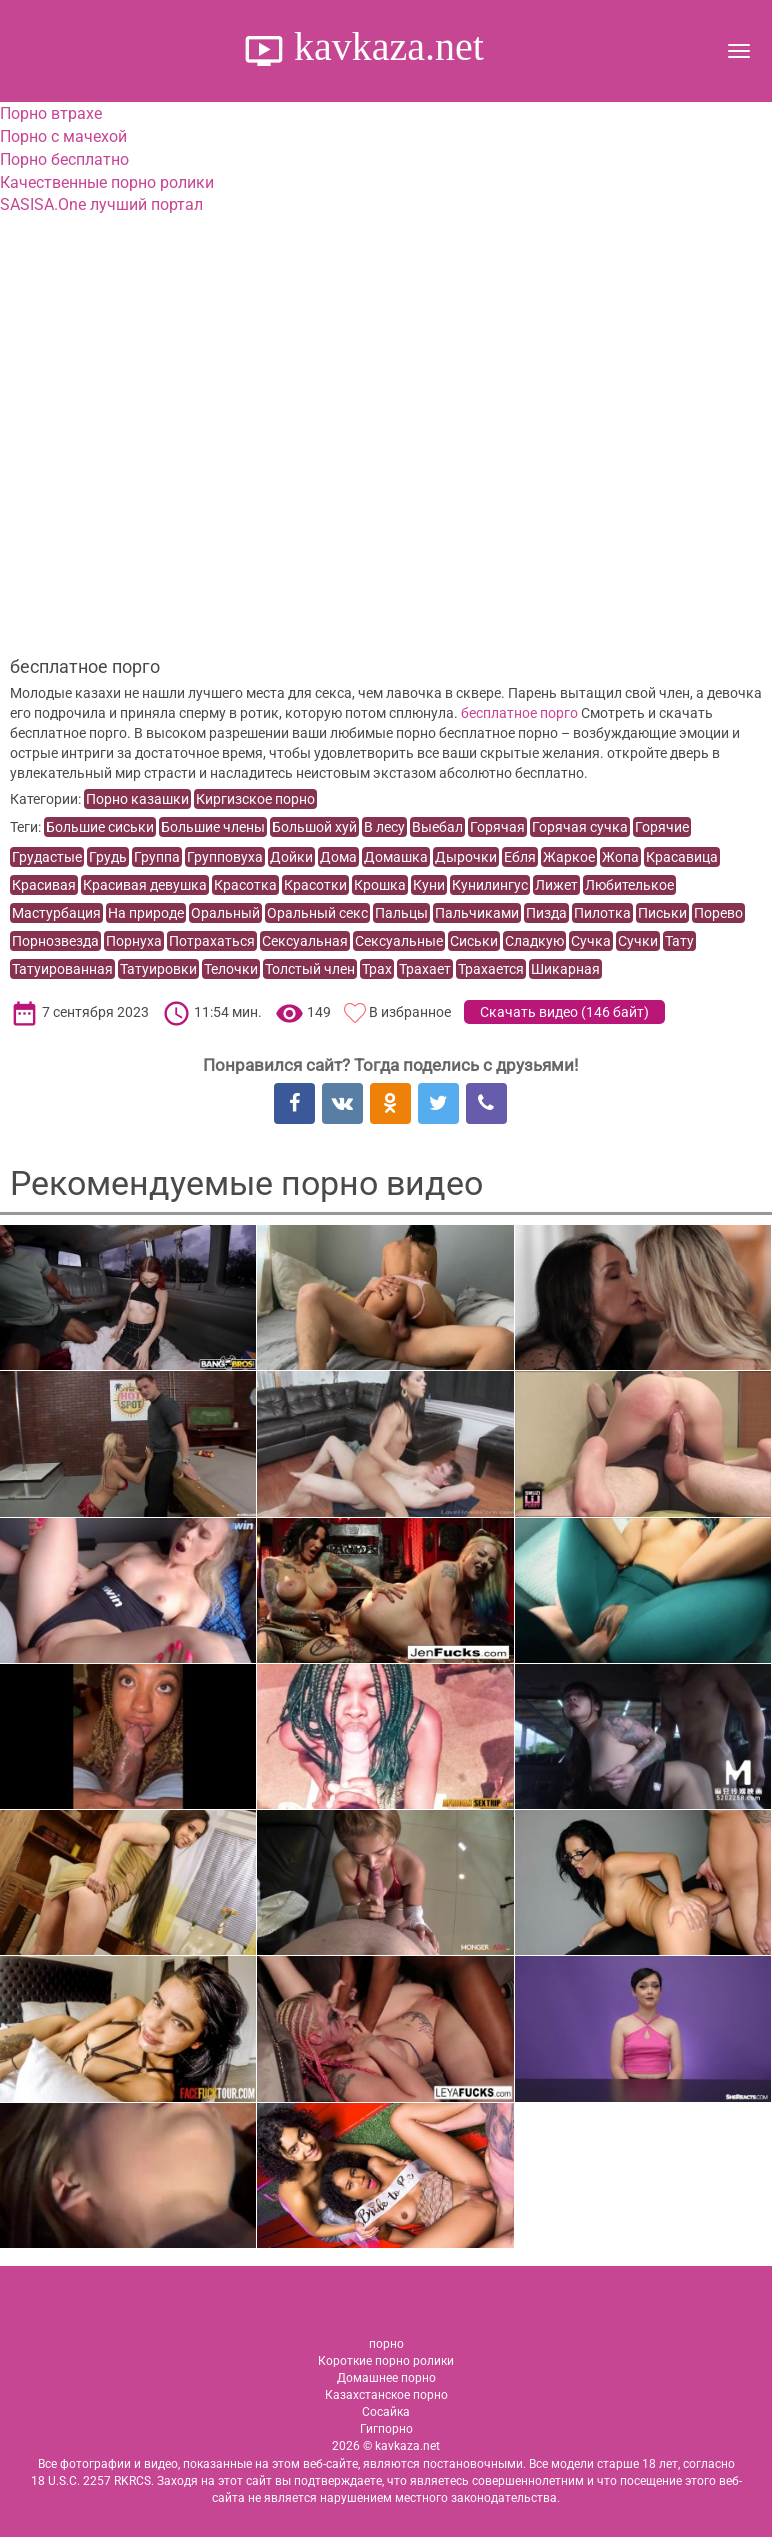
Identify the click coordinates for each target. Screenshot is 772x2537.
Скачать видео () (564, 1012)
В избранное (410, 1012)
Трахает (425, 969)
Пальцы (401, 913)
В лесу (384, 827)
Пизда (546, 913)
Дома (338, 857)
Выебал (437, 827)
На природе (146, 913)
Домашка (396, 857)
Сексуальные (399, 941)
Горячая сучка (580, 827)
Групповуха (225, 857)
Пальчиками (477, 913)
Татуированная (62, 969)
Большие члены (213, 827)
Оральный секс (317, 913)
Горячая (497, 827)
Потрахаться (212, 941)
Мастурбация (56, 913)
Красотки (315, 885)
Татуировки (158, 969)
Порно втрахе (51, 113)
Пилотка (602, 913)
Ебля (520, 857)
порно (386, 2344)
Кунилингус (490, 885)
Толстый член (310, 969)
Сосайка (386, 2412)
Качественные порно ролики (107, 182)
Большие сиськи (100, 827)
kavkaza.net (384, 46)
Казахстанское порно (386, 2395)
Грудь (108, 857)
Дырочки (466, 857)
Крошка (380, 885)
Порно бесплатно (64, 159)
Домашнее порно (386, 2378)
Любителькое (629, 885)
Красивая (44, 885)
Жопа (620, 857)
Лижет (556, 885)
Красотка (245, 885)
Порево (718, 913)
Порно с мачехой (63, 136)
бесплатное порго (519, 713)
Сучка (591, 941)
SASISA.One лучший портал (101, 204)
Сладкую (534, 941)
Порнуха (134, 941)
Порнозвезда (55, 941)
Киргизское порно (255, 799)
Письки (662, 913)
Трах (377, 969)
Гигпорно (386, 2429)
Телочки (231, 969)
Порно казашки (137, 799)
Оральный (225, 913)
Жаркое (569, 857)
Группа (157, 857)
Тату (679, 941)
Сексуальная (305, 941)
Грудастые (47, 857)
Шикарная (565, 969)
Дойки (291, 857)
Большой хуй (314, 827)
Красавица (682, 857)
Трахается (491, 969)
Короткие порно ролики (386, 2361)
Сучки (638, 941)
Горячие (662, 827)
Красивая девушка (145, 885)
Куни (429, 885)
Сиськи (474, 941)
